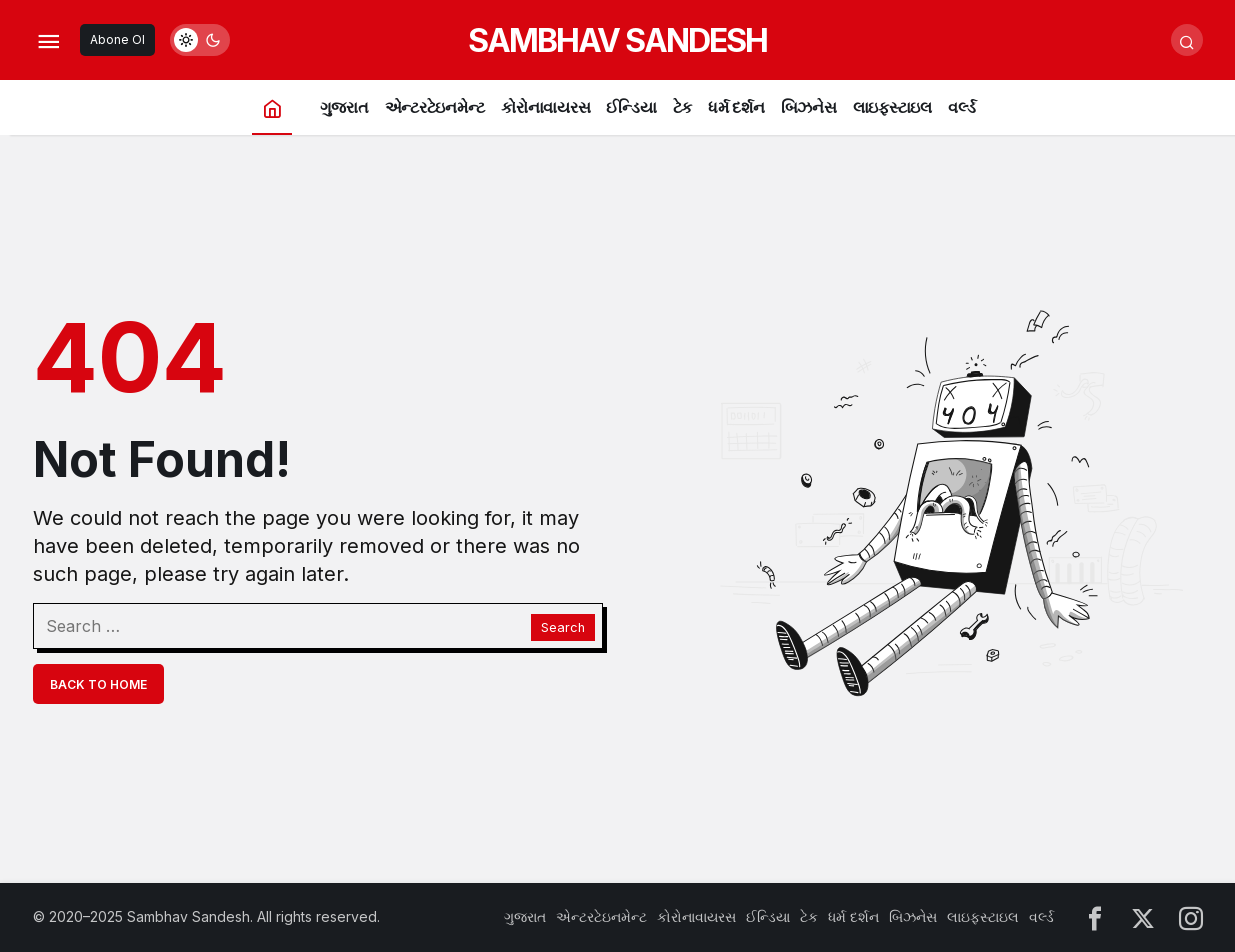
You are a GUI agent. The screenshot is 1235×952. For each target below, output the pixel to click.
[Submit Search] (1187, 40)
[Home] (272, 107)
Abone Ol (117, 39)
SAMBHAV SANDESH (617, 40)
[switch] (200, 40)
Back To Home (98, 684)
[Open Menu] (49, 40)
